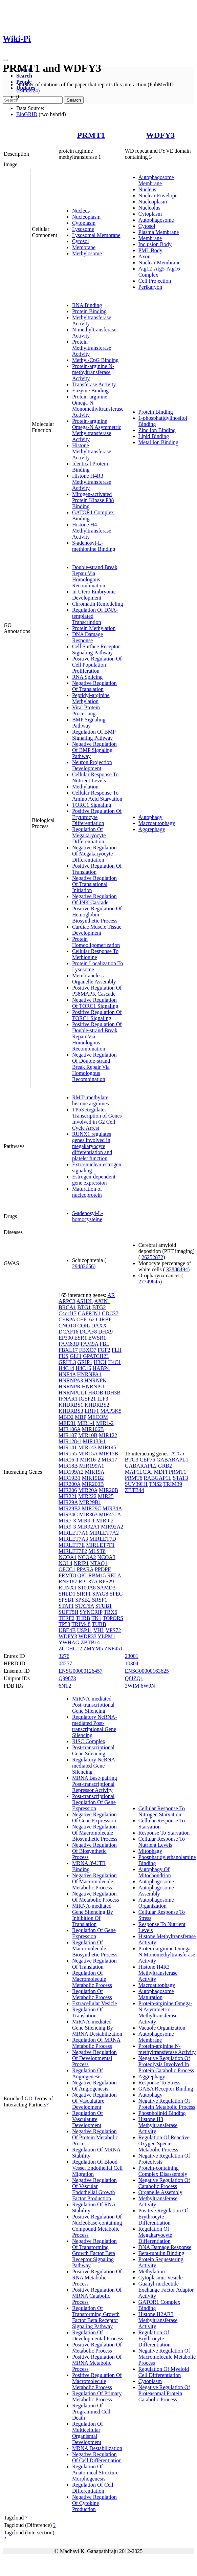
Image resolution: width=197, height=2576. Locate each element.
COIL (83, 1325)
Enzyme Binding (90, 390)
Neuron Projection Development (92, 765)
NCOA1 (67, 1557)
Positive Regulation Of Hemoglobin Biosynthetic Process (97, 915)
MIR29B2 (70, 1508)
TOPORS (113, 1618)
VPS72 (113, 1630)
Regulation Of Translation (87, 2012)
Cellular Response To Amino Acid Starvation (97, 796)
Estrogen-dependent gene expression (93, 1180)
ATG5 (177, 1453)
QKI (82, 1575)
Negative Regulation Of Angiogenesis (94, 2086)
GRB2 (165, 1466)
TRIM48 (80, 1624)
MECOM (98, 1417)
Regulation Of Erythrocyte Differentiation (154, 2338)
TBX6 (110, 1612)
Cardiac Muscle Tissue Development (97, 930)
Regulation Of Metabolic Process (92, 1994)
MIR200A (70, 1484)
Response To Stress (159, 2082)
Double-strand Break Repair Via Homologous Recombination (94, 576)
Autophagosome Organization (156, 1903)
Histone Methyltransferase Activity (91, 451)
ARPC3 (67, 1301)
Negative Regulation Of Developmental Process (94, 2058)
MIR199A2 (71, 1472)
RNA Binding (87, 305)
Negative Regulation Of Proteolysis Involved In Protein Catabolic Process (166, 2064)
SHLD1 (67, 1594)
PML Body (150, 250)
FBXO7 (87, 1350)
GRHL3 (67, 1362)
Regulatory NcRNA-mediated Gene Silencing (94, 1766)
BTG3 (131, 1460)
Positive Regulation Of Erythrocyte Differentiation (97, 817)
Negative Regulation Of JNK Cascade (94, 899)
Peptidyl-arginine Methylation (91, 698)
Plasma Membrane (158, 232)
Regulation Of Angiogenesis (87, 2073)
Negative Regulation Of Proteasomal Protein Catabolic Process (164, 2393)
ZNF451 (113, 1648)
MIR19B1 (70, 1478)
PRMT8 (67, 1575)
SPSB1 (66, 1600)
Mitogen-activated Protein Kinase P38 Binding (93, 500)
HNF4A (67, 1374)
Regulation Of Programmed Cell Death (91, 2412)
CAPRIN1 (89, 1313)
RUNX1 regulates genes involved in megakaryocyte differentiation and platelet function (92, 1146)
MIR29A (68, 1502)
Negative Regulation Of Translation (94, 686)
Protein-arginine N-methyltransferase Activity (93, 372)
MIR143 (87, 1447)
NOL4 (65, 1563)
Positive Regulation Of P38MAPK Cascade (97, 991)
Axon (144, 256)
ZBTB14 (90, 1642)
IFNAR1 (68, 1399)
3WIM (132, 1686)
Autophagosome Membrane (156, 180)
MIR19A (94, 1472)
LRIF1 (92, 1411)
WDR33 (87, 1636)
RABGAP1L (157, 1478)
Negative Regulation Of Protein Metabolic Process (95, 2137)
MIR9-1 (86, 1520)
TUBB (99, 1624)
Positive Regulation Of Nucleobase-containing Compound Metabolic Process (97, 2226)
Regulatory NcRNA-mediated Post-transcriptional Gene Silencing (94, 1726)
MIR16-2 (90, 1460)
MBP (80, 1417)
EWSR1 (97, 1338)
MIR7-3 (67, 1520)
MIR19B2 (93, 1478)
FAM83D (69, 1344)
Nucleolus (149, 208)
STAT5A (84, 1606)
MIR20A (87, 1490)
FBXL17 (68, 1350)
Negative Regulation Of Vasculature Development (94, 2101)
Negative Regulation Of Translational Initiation (94, 884)
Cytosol (80, 241)
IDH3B (113, 1392)
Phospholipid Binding (162, 2113)
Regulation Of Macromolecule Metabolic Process (92, 1979)
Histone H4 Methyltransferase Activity (91, 531)
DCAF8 (88, 1332)
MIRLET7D (102, 1539)
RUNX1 (67, 1587)
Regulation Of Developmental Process (97, 2335)
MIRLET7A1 (73, 1533)
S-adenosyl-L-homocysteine (87, 1216)
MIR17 (109, 1460)
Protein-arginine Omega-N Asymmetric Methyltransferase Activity (96, 430)
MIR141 (68, 1447)
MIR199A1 (91, 1466)
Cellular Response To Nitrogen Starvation (161, 1811)
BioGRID (26, 114)
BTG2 (99, 1307)
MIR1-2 (105, 1423)
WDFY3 (160, 135)
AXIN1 (102, 1301)
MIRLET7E (72, 1545)
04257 (65, 1663)
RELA (114, 1575)
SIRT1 (84, 1594)
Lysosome (83, 229)
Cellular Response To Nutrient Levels (95, 777)
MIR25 (105, 1496)
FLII (117, 1350)
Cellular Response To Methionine (95, 954)
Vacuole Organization (161, 2028)
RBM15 (97, 1575)
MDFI (161, 1472)
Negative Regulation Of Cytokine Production (94, 2503)
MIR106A (70, 1429)
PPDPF (103, 1569)
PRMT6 (134, 1478)
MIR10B (87, 1435)
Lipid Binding (153, 436)
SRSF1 (99, 1600)
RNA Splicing (87, 677)
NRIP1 (81, 1563)
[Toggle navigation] (5, 60)
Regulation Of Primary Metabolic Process (97, 2396)
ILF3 (102, 1399)
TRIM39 (172, 1484)
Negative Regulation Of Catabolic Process (164, 2183)
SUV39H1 (136, 1484)
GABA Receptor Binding (165, 2089)
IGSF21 (87, 1399)
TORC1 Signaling (91, 805)
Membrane (83, 247)
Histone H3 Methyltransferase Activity (158, 2125)
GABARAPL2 (141, 1466)
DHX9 (105, 1332)
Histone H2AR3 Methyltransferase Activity (158, 2320)
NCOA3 (106, 1557)
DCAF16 (69, 1332)
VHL (98, 1630)
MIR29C (91, 1508)
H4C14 (66, 1368)
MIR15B (108, 1453)
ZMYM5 (93, 1648)
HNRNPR (70, 1386)
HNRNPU (93, 1386)
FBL (104, 1344)
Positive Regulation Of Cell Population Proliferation (97, 665)
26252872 (152, 1257)
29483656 (83, 1266)
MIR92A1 (88, 1527)
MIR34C (68, 1514)
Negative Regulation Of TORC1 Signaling (95, 1003)
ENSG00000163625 (147, 1671)
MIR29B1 (90, 1502)
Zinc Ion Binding (157, 430)
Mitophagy (150, 1851)
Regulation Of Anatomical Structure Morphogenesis (95, 2473)
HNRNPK (95, 1380)
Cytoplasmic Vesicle (160, 2277)
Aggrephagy (151, 829)
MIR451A (110, 1514)
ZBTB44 (134, 1490)
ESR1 (80, 1338)
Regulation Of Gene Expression (94, 1933)
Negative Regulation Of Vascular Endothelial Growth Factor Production (94, 2189)
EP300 (66, 1338)
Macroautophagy (156, 823)
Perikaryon (150, 287)
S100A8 (86, 1587)
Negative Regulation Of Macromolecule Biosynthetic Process (94, 1833)
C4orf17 (67, 1313)
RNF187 (68, 1581)
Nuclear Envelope (157, 195)
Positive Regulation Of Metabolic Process (97, 2348)
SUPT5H (69, 1612)
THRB (83, 1618)
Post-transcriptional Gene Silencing (93, 1750)
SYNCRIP (91, 1612)
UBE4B (67, 1630)
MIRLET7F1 (100, 1545)
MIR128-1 (70, 1441)
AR (111, 1295)
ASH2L (84, 1301)
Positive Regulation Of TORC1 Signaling (97, 1015)
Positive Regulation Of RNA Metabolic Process (97, 2278)
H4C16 (83, 1368)
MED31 (67, 1423)
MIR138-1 (94, 1441)
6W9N (148, 1686)
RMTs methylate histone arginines (90, 1100)
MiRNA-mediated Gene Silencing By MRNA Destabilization (97, 2028)
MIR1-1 (86, 1423)
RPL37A (88, 1581)
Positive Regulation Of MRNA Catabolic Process (97, 2296)
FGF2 (103, 1350)
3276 (64, 1656)
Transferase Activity (94, 384)
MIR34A (112, 1508)
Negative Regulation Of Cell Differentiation (97, 2457)
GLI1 (76, 1356)
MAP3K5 (110, 1411)
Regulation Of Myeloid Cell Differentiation (163, 2372)
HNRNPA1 (89, 1374)
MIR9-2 (105, 1520)
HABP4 (101, 1368)
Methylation (85, 786)
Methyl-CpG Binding (95, 360)
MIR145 (107, 1447)
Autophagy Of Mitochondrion (154, 1872)
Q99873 (67, 1678)
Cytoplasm (83, 223)
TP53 (64, 1624)
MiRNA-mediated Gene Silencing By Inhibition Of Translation (92, 1915)
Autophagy (150, 817)
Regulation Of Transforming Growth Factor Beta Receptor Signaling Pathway (95, 2317)
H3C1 (100, 1362)
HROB (95, 1392)
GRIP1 (84, 1362)
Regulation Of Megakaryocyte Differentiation (89, 835)
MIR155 (68, 1453)
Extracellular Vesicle (94, 2003)
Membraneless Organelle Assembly (94, 978)
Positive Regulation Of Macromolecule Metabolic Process (97, 2381)
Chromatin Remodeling (97, 604)
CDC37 (110, 1313)
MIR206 (68, 1490)
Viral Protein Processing (86, 710)
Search (24, 76)
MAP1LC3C (139, 1472)
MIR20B (108, 1490)
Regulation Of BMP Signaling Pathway (94, 735)
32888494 (177, 1269)
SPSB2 (82, 1600)
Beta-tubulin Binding (161, 2253)
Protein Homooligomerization (96, 942)
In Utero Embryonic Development (94, 595)
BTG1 (84, 1307)
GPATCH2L (96, 1356)
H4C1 (114, 1362)
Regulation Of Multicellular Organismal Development (87, 2433)
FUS (63, 1356)
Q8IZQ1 (134, 1678)
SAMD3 (106, 1587)
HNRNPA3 (71, 1380)
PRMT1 (91, 135)
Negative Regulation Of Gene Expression (94, 1817)
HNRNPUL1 (73, 1392)
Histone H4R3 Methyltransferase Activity (91, 482)
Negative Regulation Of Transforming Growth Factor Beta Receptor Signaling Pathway (94, 2253)
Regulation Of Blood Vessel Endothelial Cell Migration (97, 2168)
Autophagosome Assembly (156, 1891)
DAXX (99, 1325)
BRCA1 (67, 1307)
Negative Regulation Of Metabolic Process (95, 1897)
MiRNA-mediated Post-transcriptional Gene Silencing (93, 1705)
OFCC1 (67, 1569)
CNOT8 (67, 1325)
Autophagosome (156, 220)
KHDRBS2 (97, 1405)
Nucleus (81, 211)
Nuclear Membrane (159, 262)
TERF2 (66, 1618)
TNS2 (155, 1484)
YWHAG (69, 1642)
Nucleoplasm (86, 217)
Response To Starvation (164, 1833)
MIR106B (93, 1429)
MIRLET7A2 (104, 1533)
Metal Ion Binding (158, 442)
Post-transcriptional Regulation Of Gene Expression (94, 1802)
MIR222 (87, 1496)
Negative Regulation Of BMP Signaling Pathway (94, 750)
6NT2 (65, 1686)
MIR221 (68, 1496)
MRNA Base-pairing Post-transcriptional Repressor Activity (94, 1784)
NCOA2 (87, 1557)
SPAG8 (100, 1594)
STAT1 (66, 1606)
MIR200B (93, 1484)
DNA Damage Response (87, 637)
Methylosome (87, 253)
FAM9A (89, 1344)
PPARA (85, 1569)
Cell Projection (154, 281)
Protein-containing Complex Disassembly (162, 2171)
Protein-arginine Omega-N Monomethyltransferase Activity (98, 406)
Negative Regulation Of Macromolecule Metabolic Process (94, 1881)
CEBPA (67, 1319)
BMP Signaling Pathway (89, 723)
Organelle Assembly (160, 2192)
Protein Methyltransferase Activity (91, 348)
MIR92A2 (112, 1527)
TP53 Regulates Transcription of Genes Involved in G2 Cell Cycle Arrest (97, 1119)
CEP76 (147, 1460)
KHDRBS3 (71, 1411)
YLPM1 (106, 1636)
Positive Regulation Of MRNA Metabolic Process (97, 2363)
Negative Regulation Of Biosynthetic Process (94, 1851)
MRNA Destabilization (97, 2448)
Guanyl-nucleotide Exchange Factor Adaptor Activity (166, 2290)
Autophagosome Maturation (156, 1994)
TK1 (96, 1618)
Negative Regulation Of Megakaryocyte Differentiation (94, 854)
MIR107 (68, 1435)
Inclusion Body (155, 244)
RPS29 (106, 1581)
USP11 (84, 1630)
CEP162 (85, 1319)
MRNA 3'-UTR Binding (89, 1866)
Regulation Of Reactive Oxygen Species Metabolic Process (164, 2143)
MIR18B (68, 1466)
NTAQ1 (98, 1563)
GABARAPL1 (172, 1460)
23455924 (27, 90)
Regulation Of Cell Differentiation (92, 2488)
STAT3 (180, 1478)
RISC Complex (88, 1741)
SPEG (116, 1594)
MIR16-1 (69, 1460)
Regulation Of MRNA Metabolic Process (96, 2043)
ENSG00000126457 (81, 1671)
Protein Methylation (93, 628)
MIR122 (108, 1435)
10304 (131, 1663)
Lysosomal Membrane (96, 235)
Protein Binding (89, 311)
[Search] (33, 100)
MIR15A (87, 1453)
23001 (131, 1656)
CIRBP (103, 1319)
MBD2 (66, 1417)
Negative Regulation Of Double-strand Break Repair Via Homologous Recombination (94, 1067)
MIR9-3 (67, 1527)
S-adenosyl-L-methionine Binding (93, 546)
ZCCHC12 (70, 1648)
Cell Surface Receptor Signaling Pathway (96, 649)
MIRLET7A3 (73, 1539)
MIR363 (88, 1514)
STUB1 (103, 1606)
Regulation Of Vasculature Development (87, 2119)
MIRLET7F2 (73, 1551)
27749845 (149, 1281)
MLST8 (97, 1551)
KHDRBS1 (71, 1405)
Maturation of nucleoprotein (87, 1192)
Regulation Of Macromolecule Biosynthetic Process (94, 1948)
